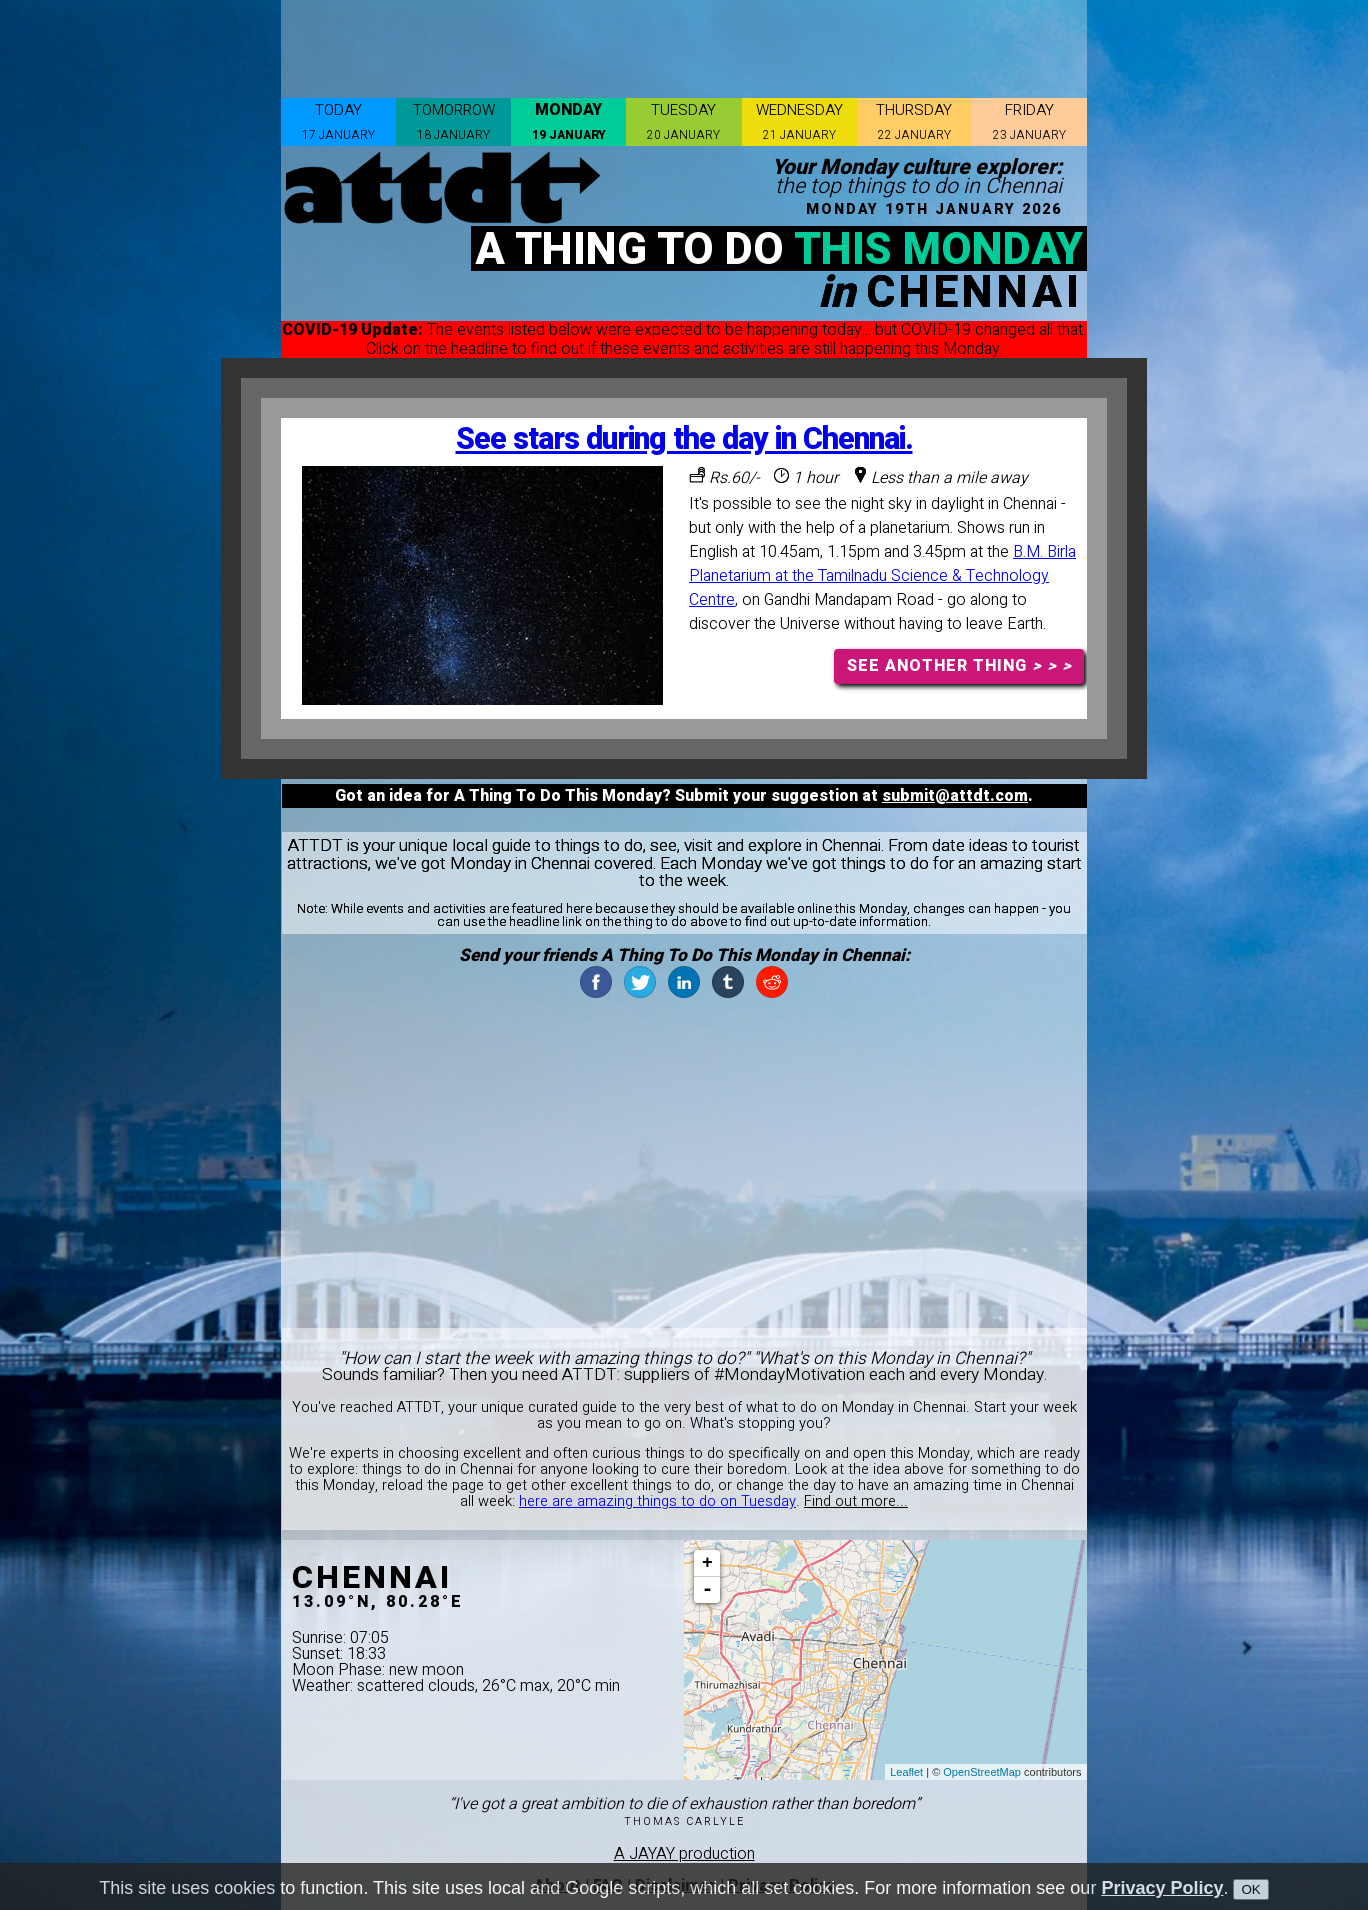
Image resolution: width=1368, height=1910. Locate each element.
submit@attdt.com (955, 796)
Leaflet (906, 1772)
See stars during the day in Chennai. (684, 439)
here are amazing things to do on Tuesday (657, 1501)
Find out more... (856, 1501)
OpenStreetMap (982, 1772)
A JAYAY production (684, 1854)
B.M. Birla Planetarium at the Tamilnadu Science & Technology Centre (882, 576)
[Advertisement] (684, 45)
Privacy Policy (1162, 1888)
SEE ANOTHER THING (959, 666)
